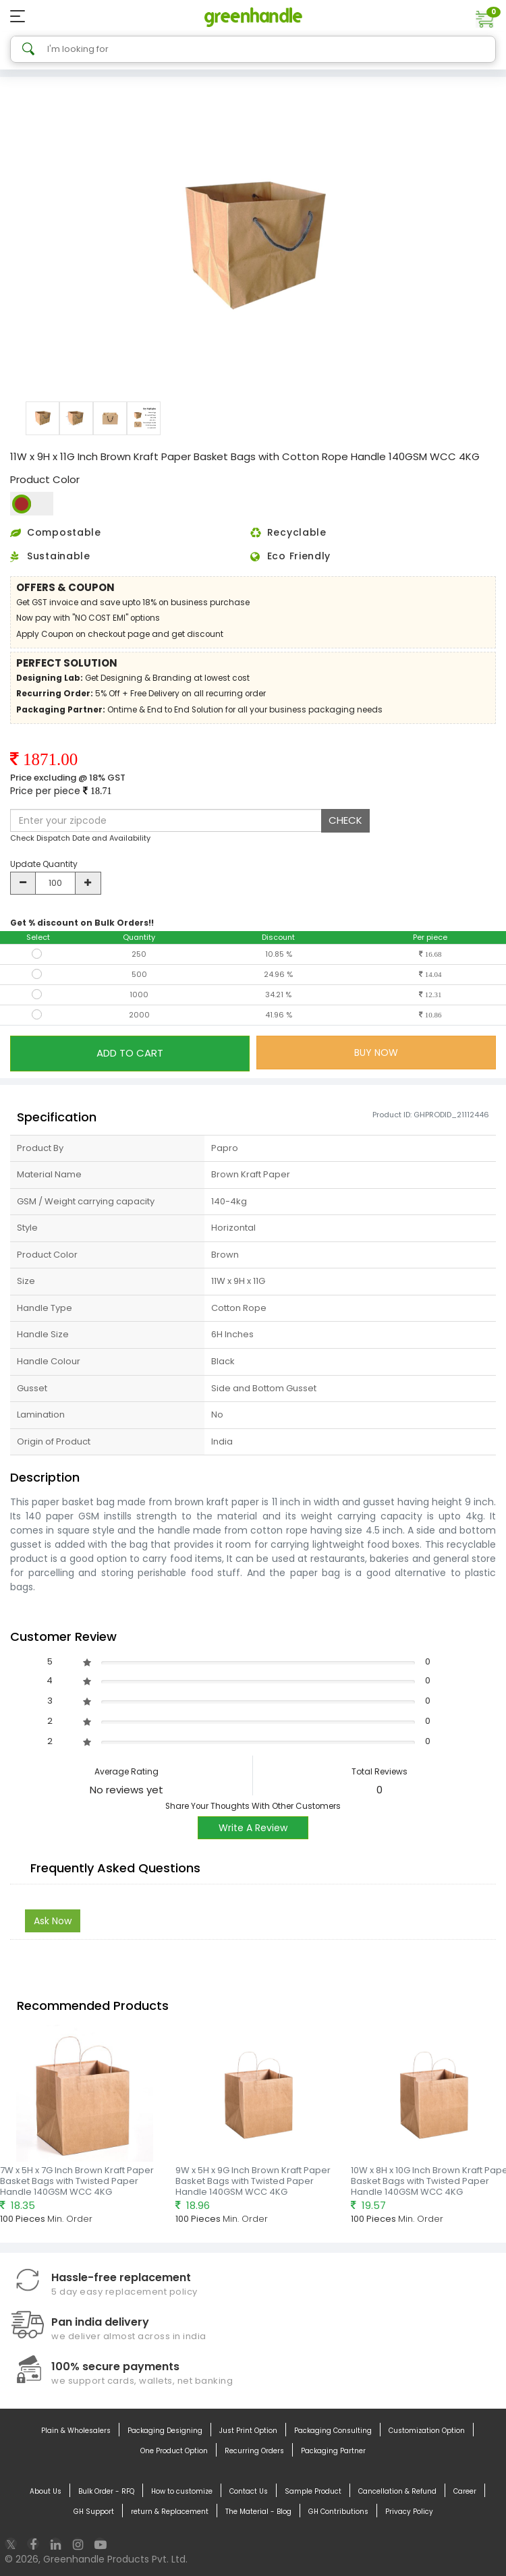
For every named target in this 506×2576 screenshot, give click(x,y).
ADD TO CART (129, 1053)
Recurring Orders (254, 2451)
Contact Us (248, 2491)
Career (464, 2491)
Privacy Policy (409, 2512)
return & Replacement (169, 2512)
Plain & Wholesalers (76, 2431)
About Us (45, 2491)
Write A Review (253, 1828)
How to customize (182, 2491)
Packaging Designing (165, 2431)
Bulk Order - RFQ (106, 2491)
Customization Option (427, 2431)
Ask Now (53, 1921)
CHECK (345, 820)
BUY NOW (376, 1052)
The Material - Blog (258, 2512)
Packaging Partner (333, 2451)
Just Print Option (248, 2431)
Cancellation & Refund (397, 2491)
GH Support (94, 2512)
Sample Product (313, 2491)
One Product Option (174, 2451)
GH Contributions (338, 2512)
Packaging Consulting (333, 2431)
